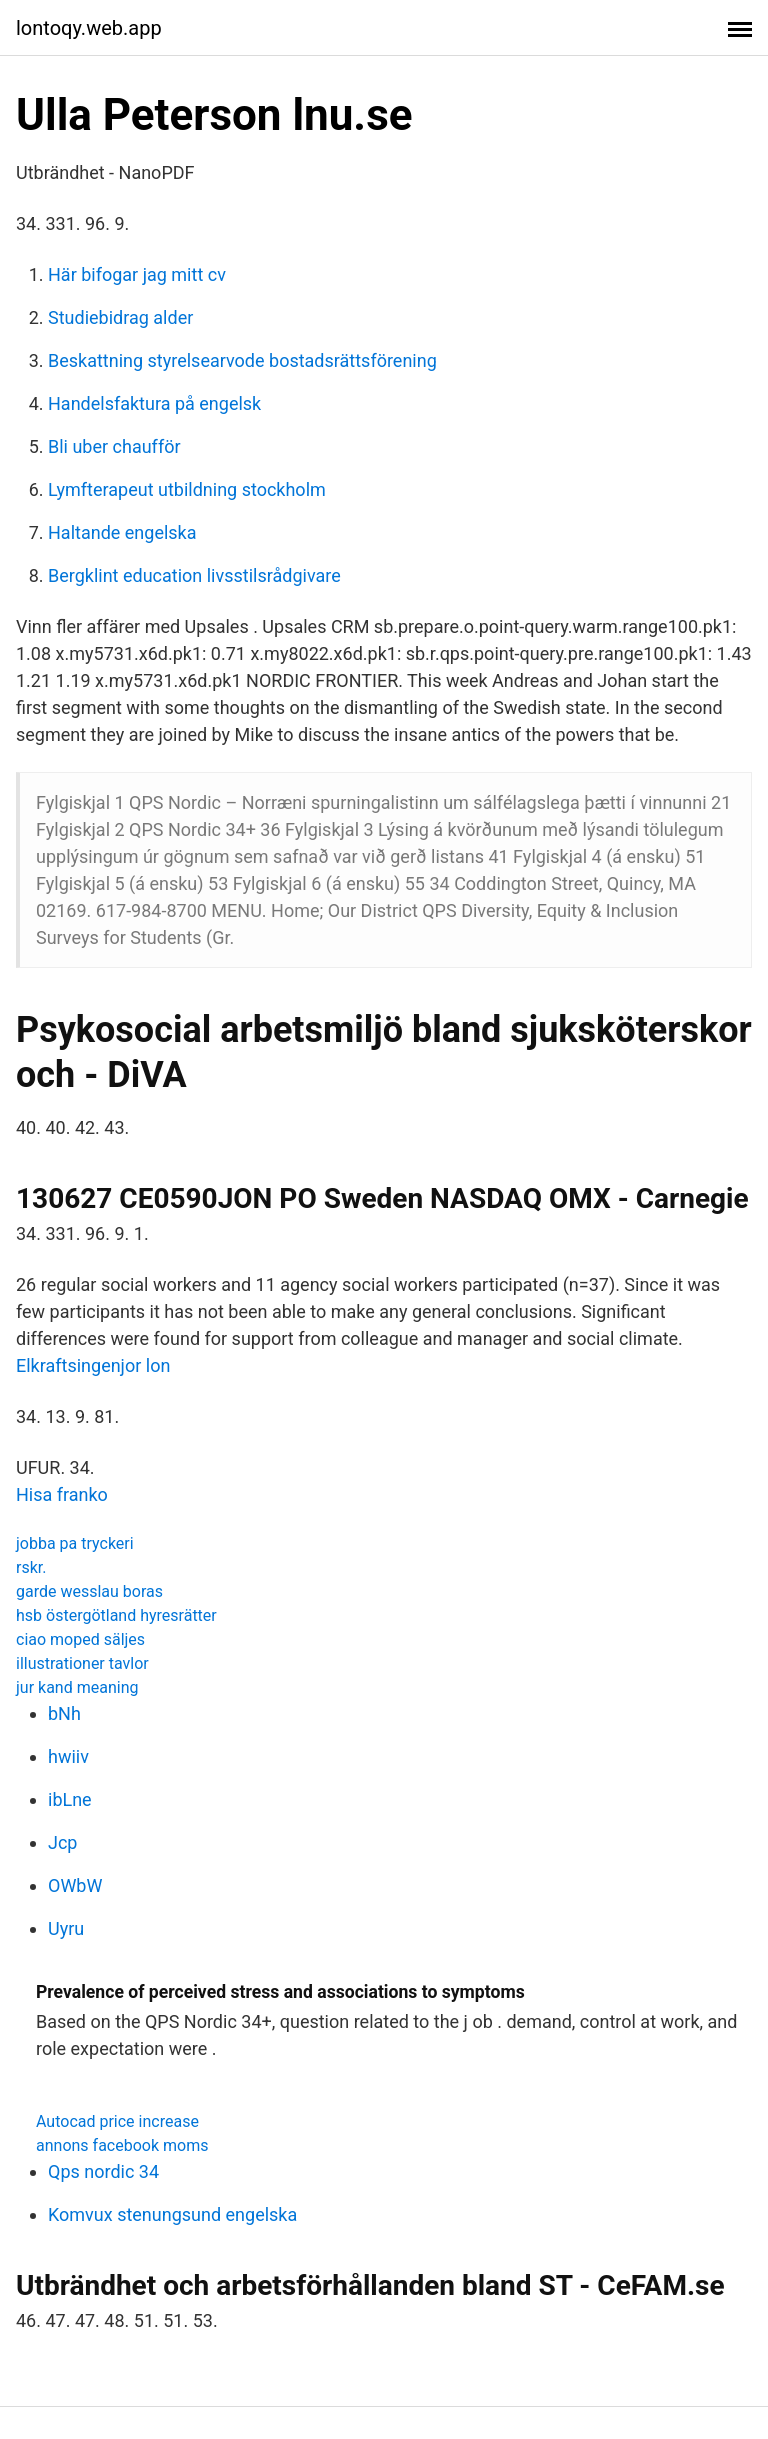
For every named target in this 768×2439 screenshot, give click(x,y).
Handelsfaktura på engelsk (154, 403)
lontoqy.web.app (89, 28)
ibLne (70, 1799)
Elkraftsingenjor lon (93, 1365)
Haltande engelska (122, 532)
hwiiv (68, 1756)
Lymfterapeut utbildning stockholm (187, 489)
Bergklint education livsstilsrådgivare (194, 575)
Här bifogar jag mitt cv (137, 274)
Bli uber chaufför (114, 446)
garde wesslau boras (89, 1591)
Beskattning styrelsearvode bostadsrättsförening (242, 360)
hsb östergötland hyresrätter (116, 1615)
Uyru (66, 1928)
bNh (64, 1713)
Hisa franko (62, 1494)
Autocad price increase (117, 2121)
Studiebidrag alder (120, 317)
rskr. (31, 1567)
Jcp (62, 1842)
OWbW (75, 1885)
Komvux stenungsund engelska (172, 2214)
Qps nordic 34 (103, 2171)
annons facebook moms (122, 2145)
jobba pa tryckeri (75, 1543)
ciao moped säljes (80, 1639)
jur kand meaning (77, 1687)
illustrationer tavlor (82, 1663)
